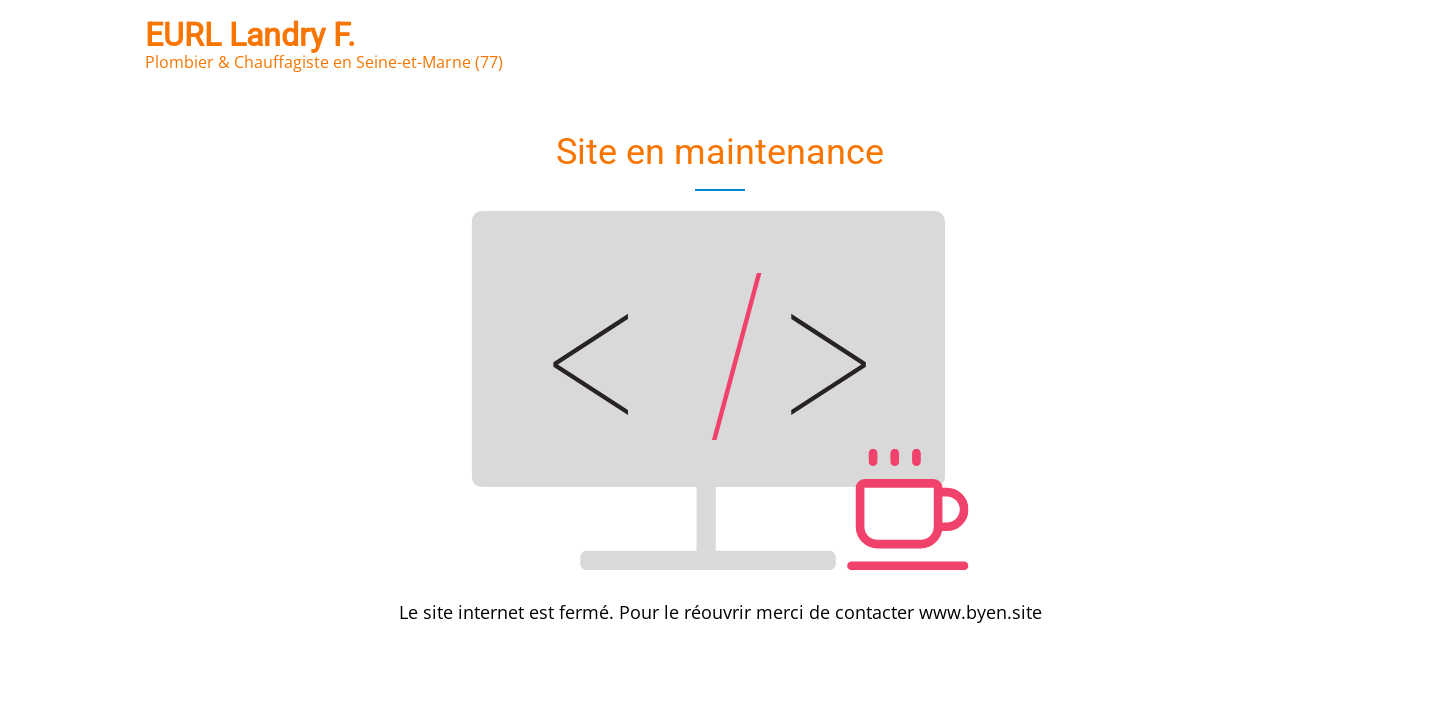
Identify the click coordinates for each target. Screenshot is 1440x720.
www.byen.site (980, 612)
